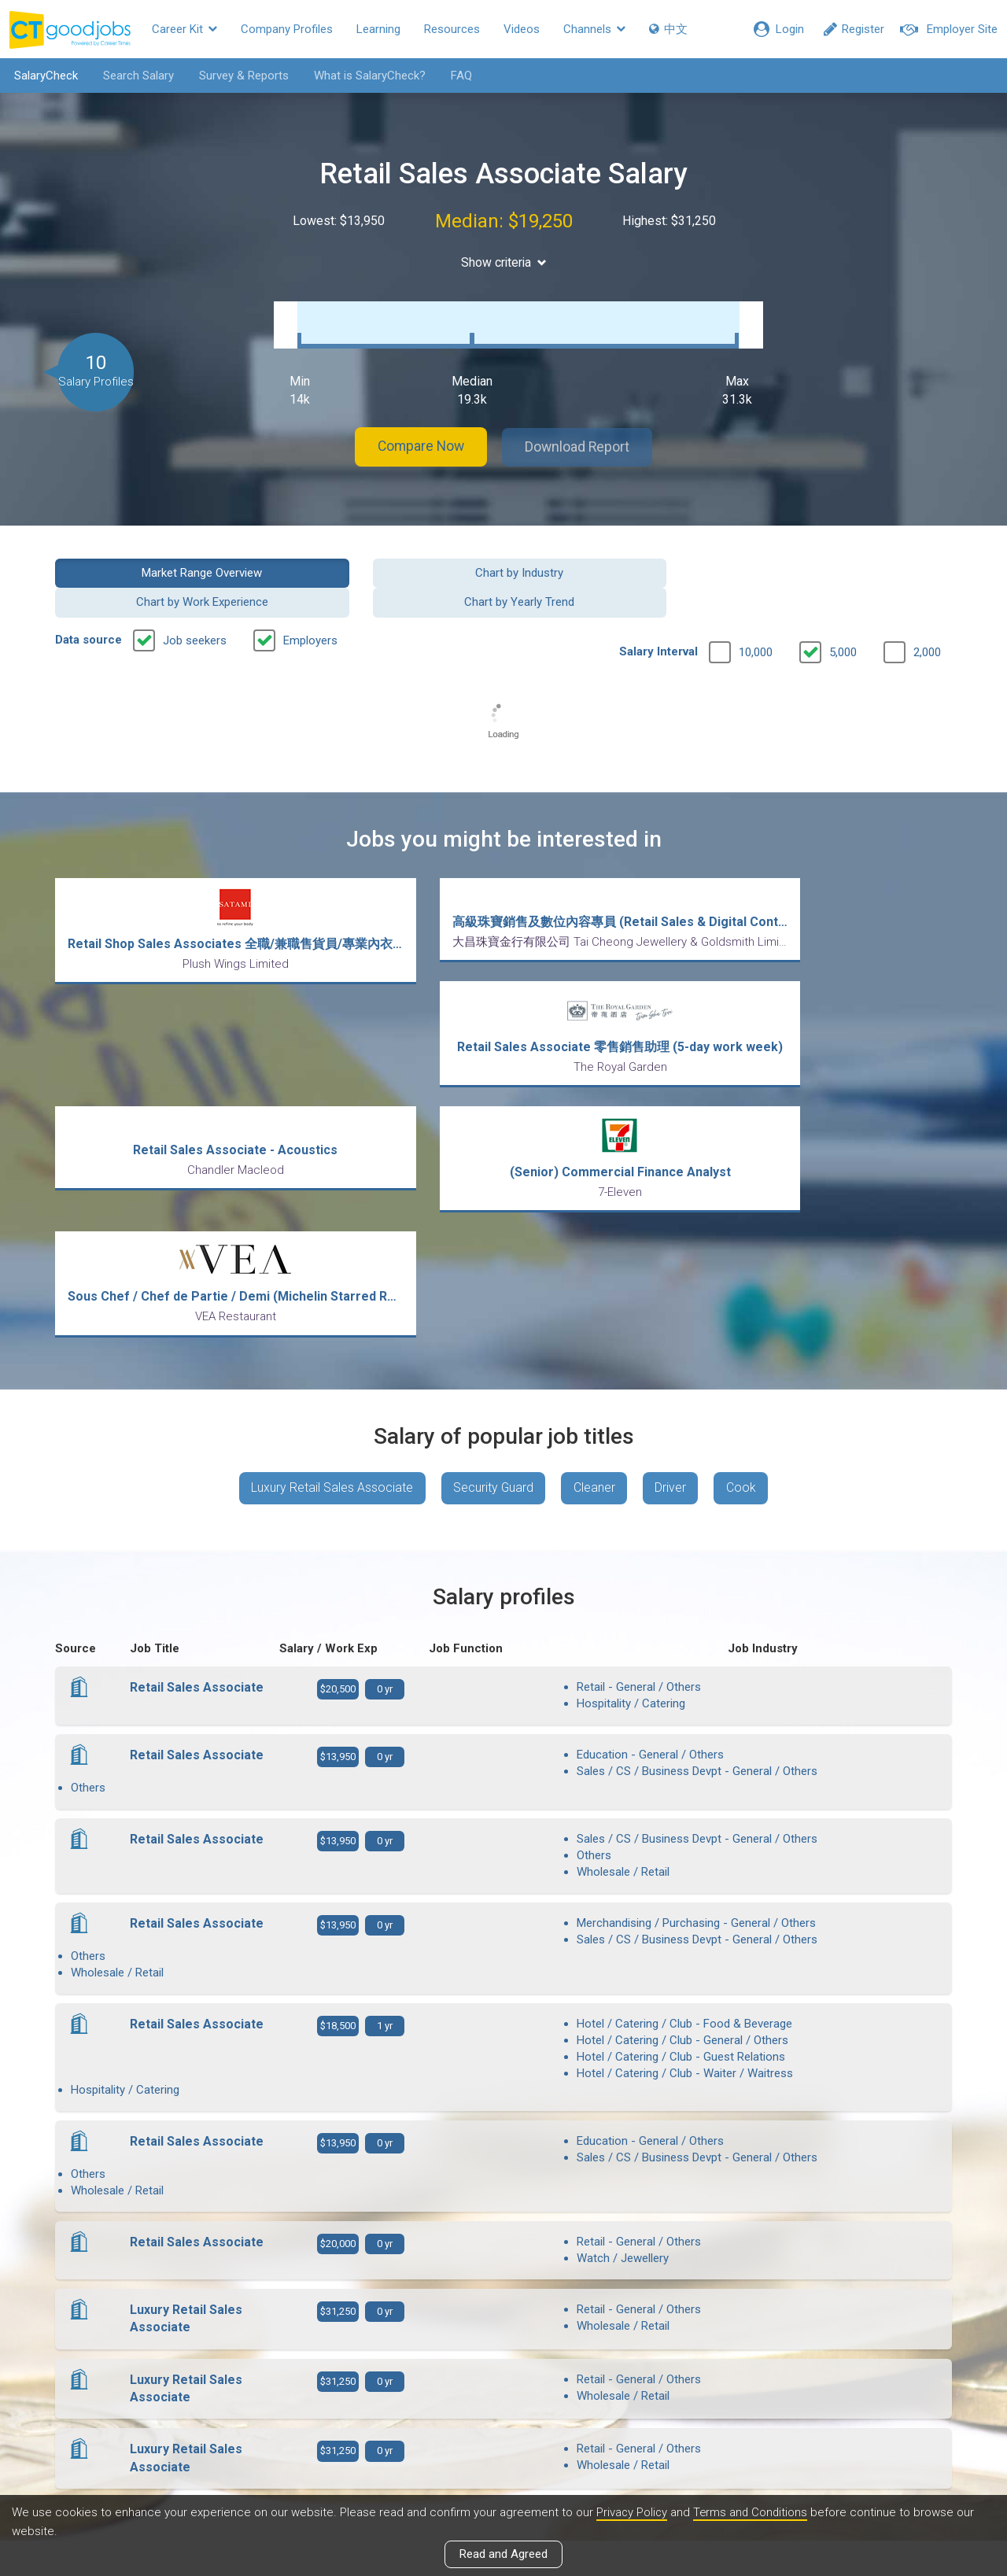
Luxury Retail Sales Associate (330, 1216)
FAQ (459, 75)
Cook (743, 1216)
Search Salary (136, 75)
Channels (594, 29)
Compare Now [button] (417, 431)
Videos (522, 29)
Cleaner (594, 1216)
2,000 (927, 607)
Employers (310, 595)
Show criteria (504, 262)
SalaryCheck (44, 75)
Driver (672, 1216)
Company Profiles (287, 29)
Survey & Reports (241, 75)
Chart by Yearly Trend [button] (849, 556)
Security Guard (492, 1216)
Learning (378, 29)
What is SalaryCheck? (367, 75)
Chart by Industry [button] (389, 556)
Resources (452, 29)
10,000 (756, 607)
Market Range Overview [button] (158, 556)
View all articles (504, 2407)
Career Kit (184, 29)
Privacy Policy (632, 2512)
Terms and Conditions (753, 2512)
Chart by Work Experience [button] (618, 556)
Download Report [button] (582, 431)
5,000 (843, 607)
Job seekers (195, 595)
